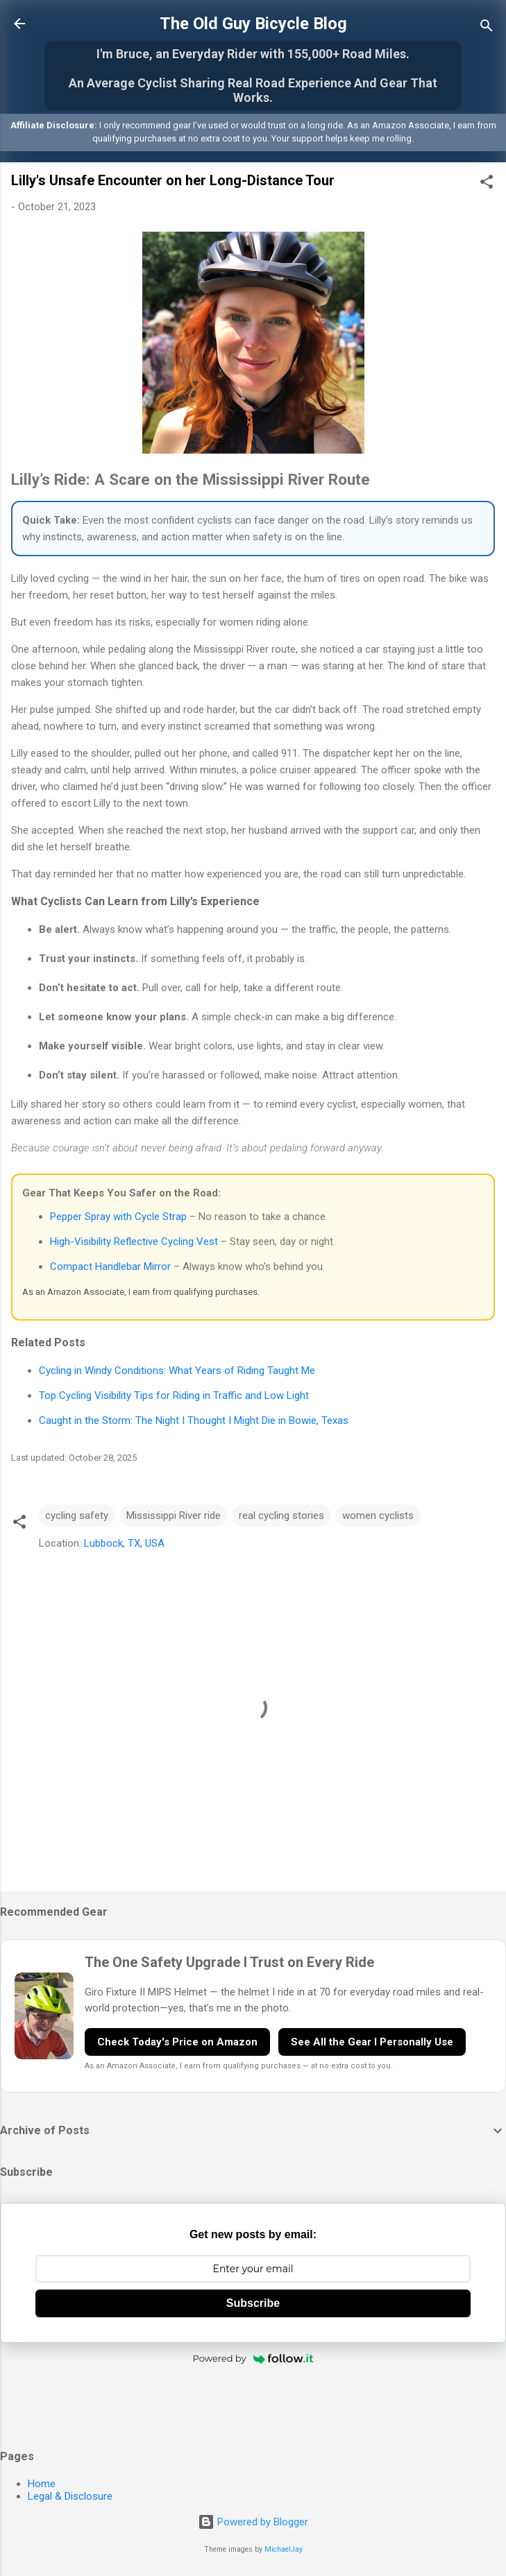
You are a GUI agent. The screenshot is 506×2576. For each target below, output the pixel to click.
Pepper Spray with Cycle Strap (118, 1216)
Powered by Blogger (253, 2522)
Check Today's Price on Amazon (177, 2042)
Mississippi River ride (173, 1515)
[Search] (486, 28)
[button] (486, 184)
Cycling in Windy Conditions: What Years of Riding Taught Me (177, 1370)
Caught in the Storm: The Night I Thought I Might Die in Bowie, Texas (193, 1420)
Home (42, 2484)
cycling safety (76, 1515)
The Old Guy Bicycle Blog (253, 23)
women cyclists (378, 1515)
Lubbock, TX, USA (124, 1543)
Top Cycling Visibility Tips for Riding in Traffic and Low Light (174, 1395)
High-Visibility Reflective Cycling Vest (134, 1241)
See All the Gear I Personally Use (372, 2042)
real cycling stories (281, 1515)
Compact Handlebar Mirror (110, 1266)
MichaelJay (283, 2549)
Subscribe (253, 2303)
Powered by (253, 2358)
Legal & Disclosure (70, 2496)
